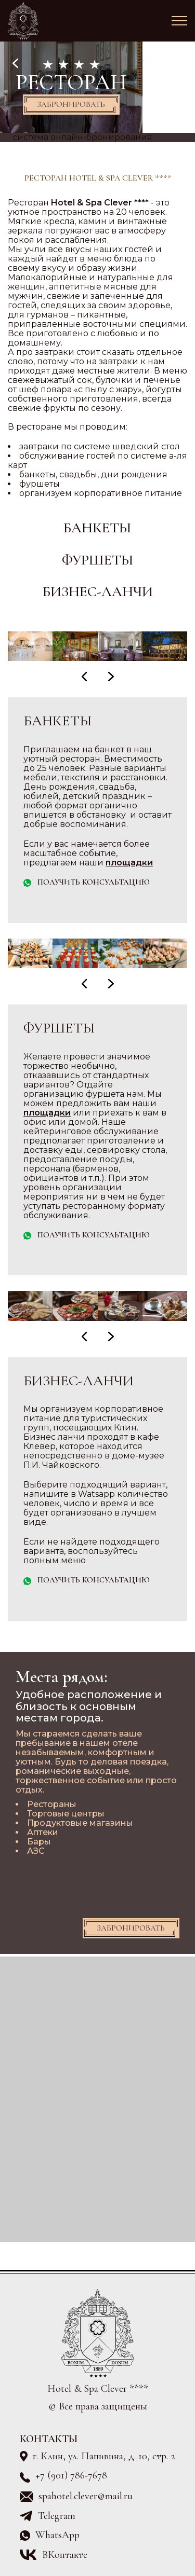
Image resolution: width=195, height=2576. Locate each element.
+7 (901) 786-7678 (71, 2476)
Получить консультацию (93, 882)
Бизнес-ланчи (98, 592)
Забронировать (71, 104)
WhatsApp (57, 2535)
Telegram (56, 2516)
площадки (129, 862)
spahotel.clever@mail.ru (85, 2496)
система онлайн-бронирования (82, 137)
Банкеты (97, 528)
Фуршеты (98, 560)
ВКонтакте (64, 2555)
